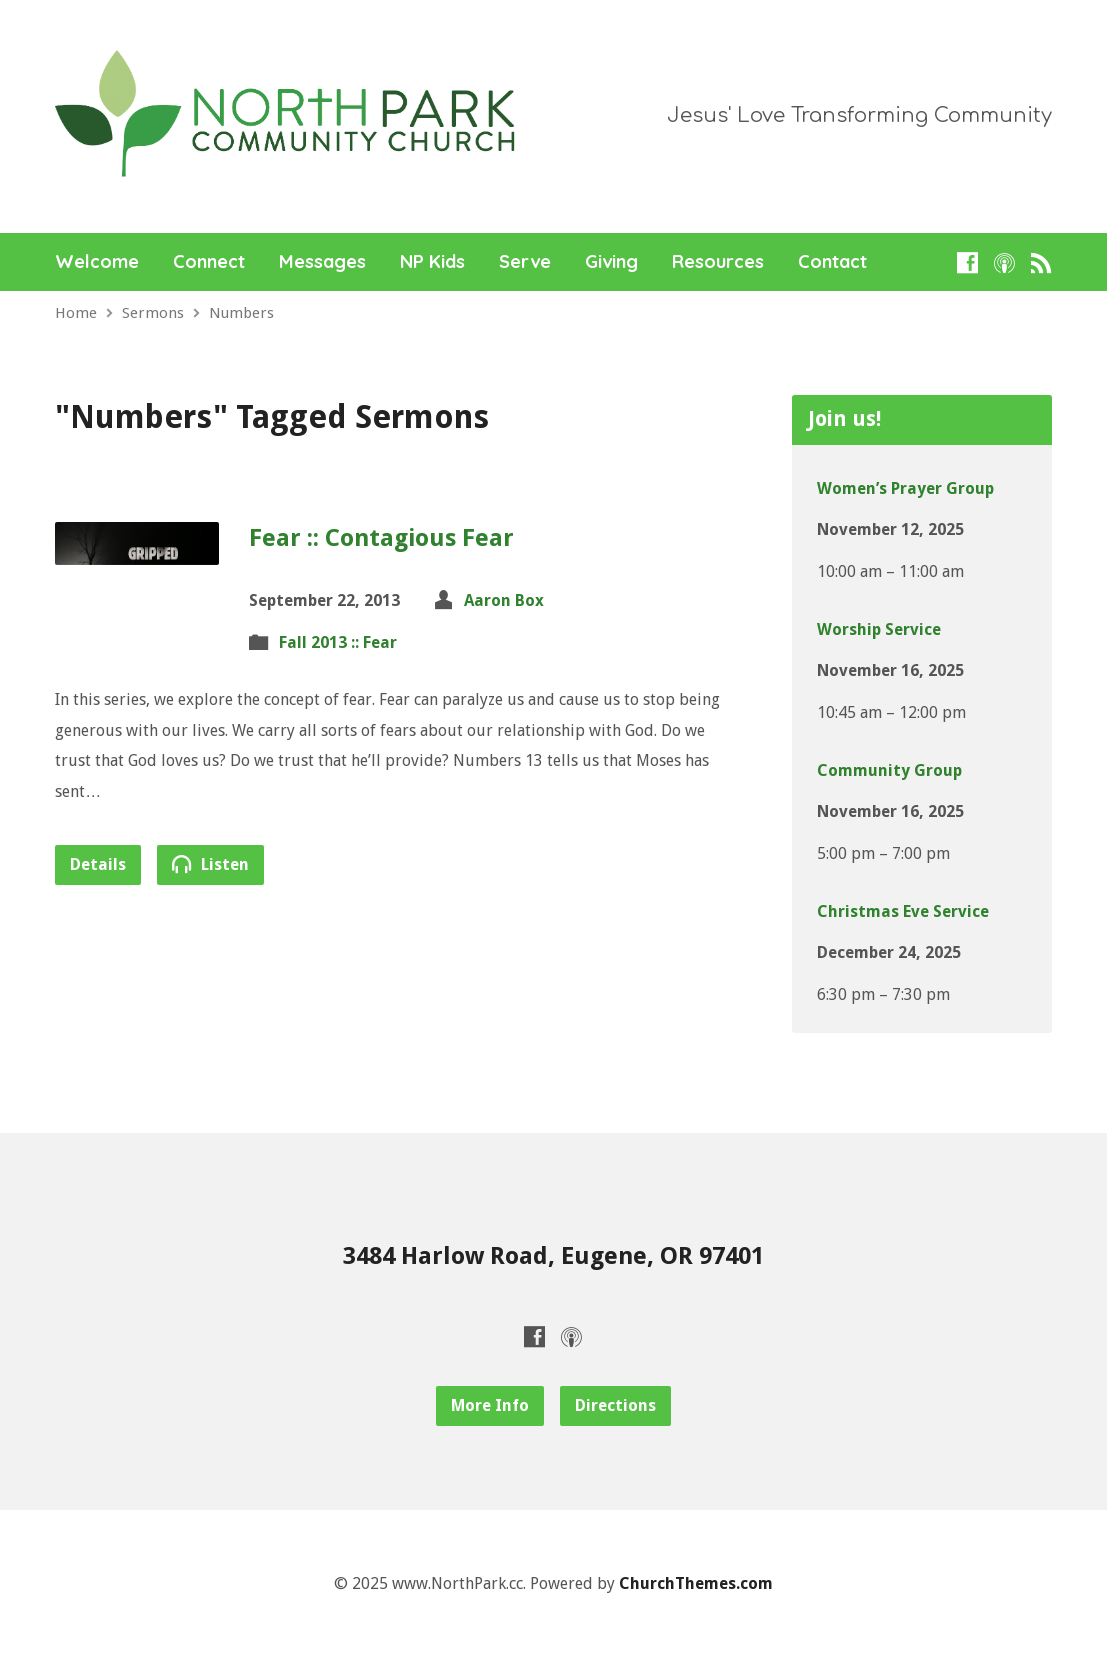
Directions (615, 1405)
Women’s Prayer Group (905, 488)
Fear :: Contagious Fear (381, 538)
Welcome (97, 262)
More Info (490, 1405)
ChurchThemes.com (696, 1583)
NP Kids (432, 262)
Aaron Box (504, 600)
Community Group (889, 770)
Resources (718, 262)
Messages (322, 262)
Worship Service (879, 629)
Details (98, 864)
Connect (209, 262)
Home (76, 313)
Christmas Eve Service (903, 911)
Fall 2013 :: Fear (338, 642)
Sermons (153, 313)
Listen (210, 864)
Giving (611, 262)
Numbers (241, 313)
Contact (832, 262)
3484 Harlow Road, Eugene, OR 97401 (553, 1256)
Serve (525, 262)
